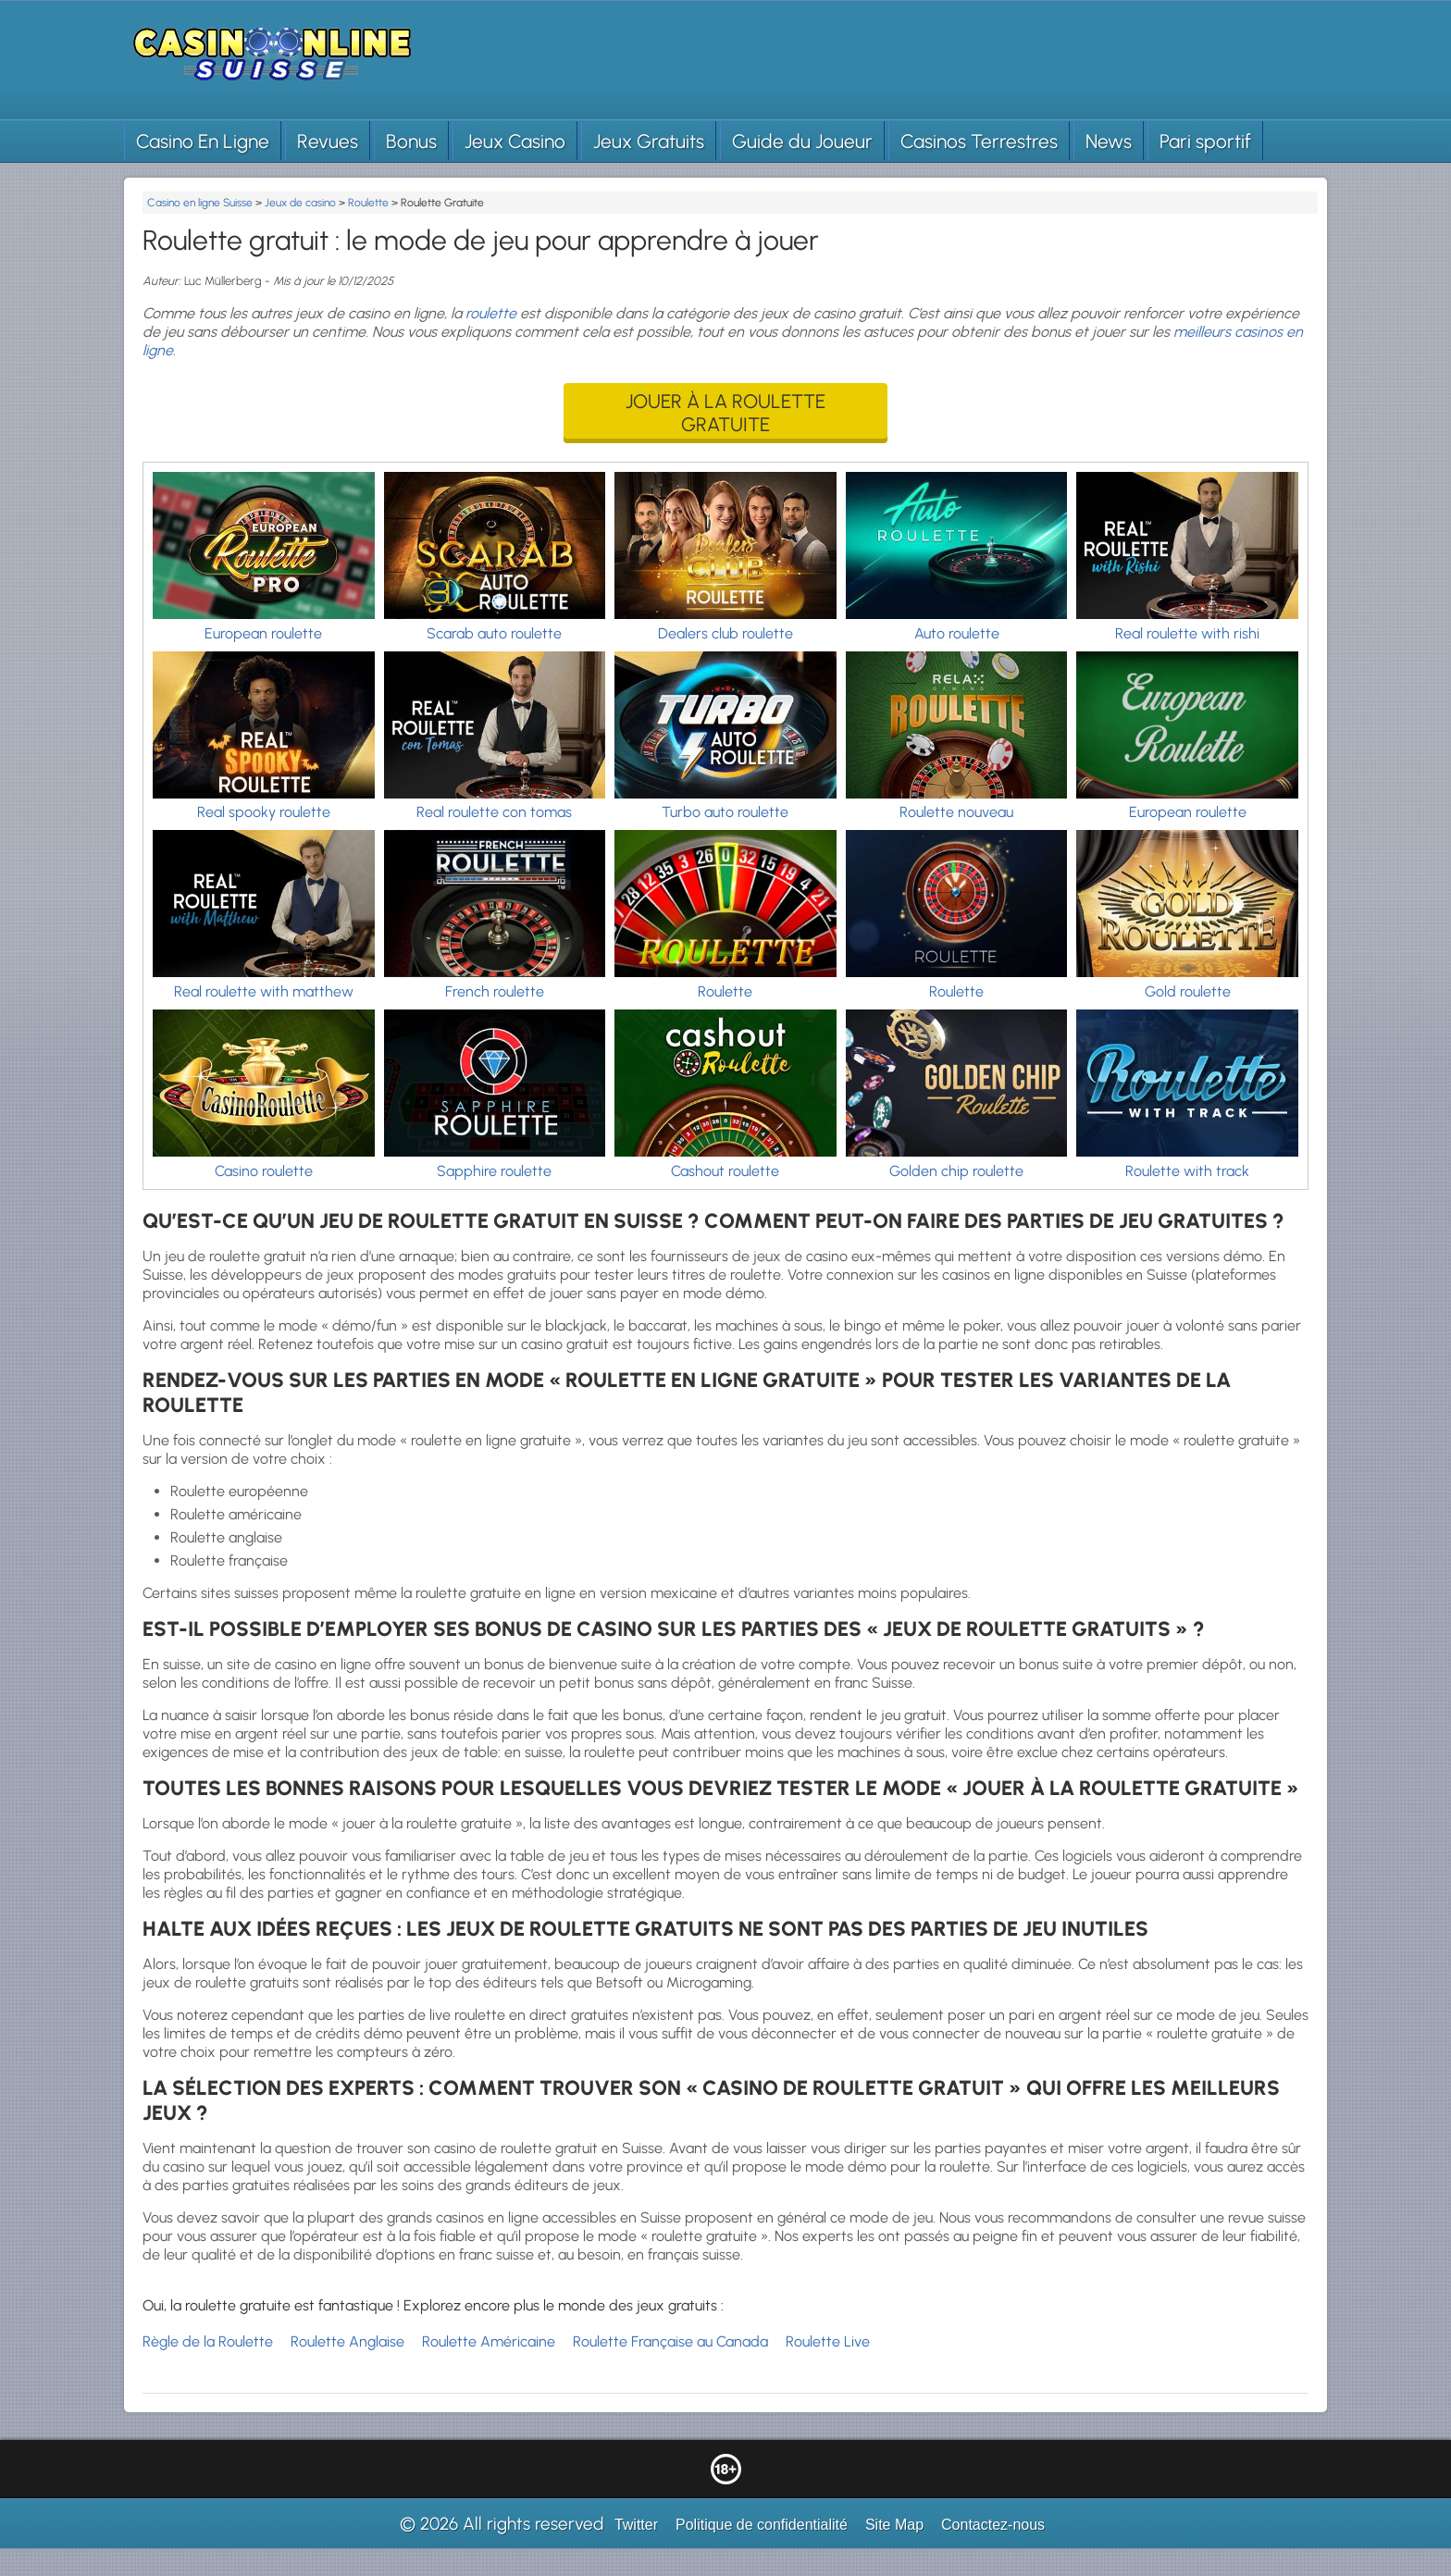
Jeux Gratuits (648, 141)
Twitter (636, 2525)
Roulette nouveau (956, 812)
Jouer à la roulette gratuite (725, 413)
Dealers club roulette (725, 633)
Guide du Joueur (802, 141)
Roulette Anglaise (347, 2341)
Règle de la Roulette (208, 2341)
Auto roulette (956, 633)
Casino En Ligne (202, 141)
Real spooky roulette (263, 812)
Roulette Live (828, 2341)
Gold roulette (1188, 991)
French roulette (494, 991)
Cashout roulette (725, 1171)
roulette (490, 313)
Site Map (894, 2525)
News (1108, 141)
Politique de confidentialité (762, 2525)
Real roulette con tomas (494, 812)
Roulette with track (1187, 1171)
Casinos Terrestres (979, 141)
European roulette (263, 633)
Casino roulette (264, 1171)
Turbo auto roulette (725, 812)
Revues (327, 141)
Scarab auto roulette (494, 633)
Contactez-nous (993, 2525)
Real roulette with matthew (263, 991)
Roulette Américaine (488, 2341)
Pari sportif (1205, 141)
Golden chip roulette (956, 1171)
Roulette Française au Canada (670, 2341)
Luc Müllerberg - (228, 281)
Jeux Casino (515, 141)
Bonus (411, 141)
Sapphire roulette (494, 1171)
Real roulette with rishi (1187, 633)
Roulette (725, 991)
